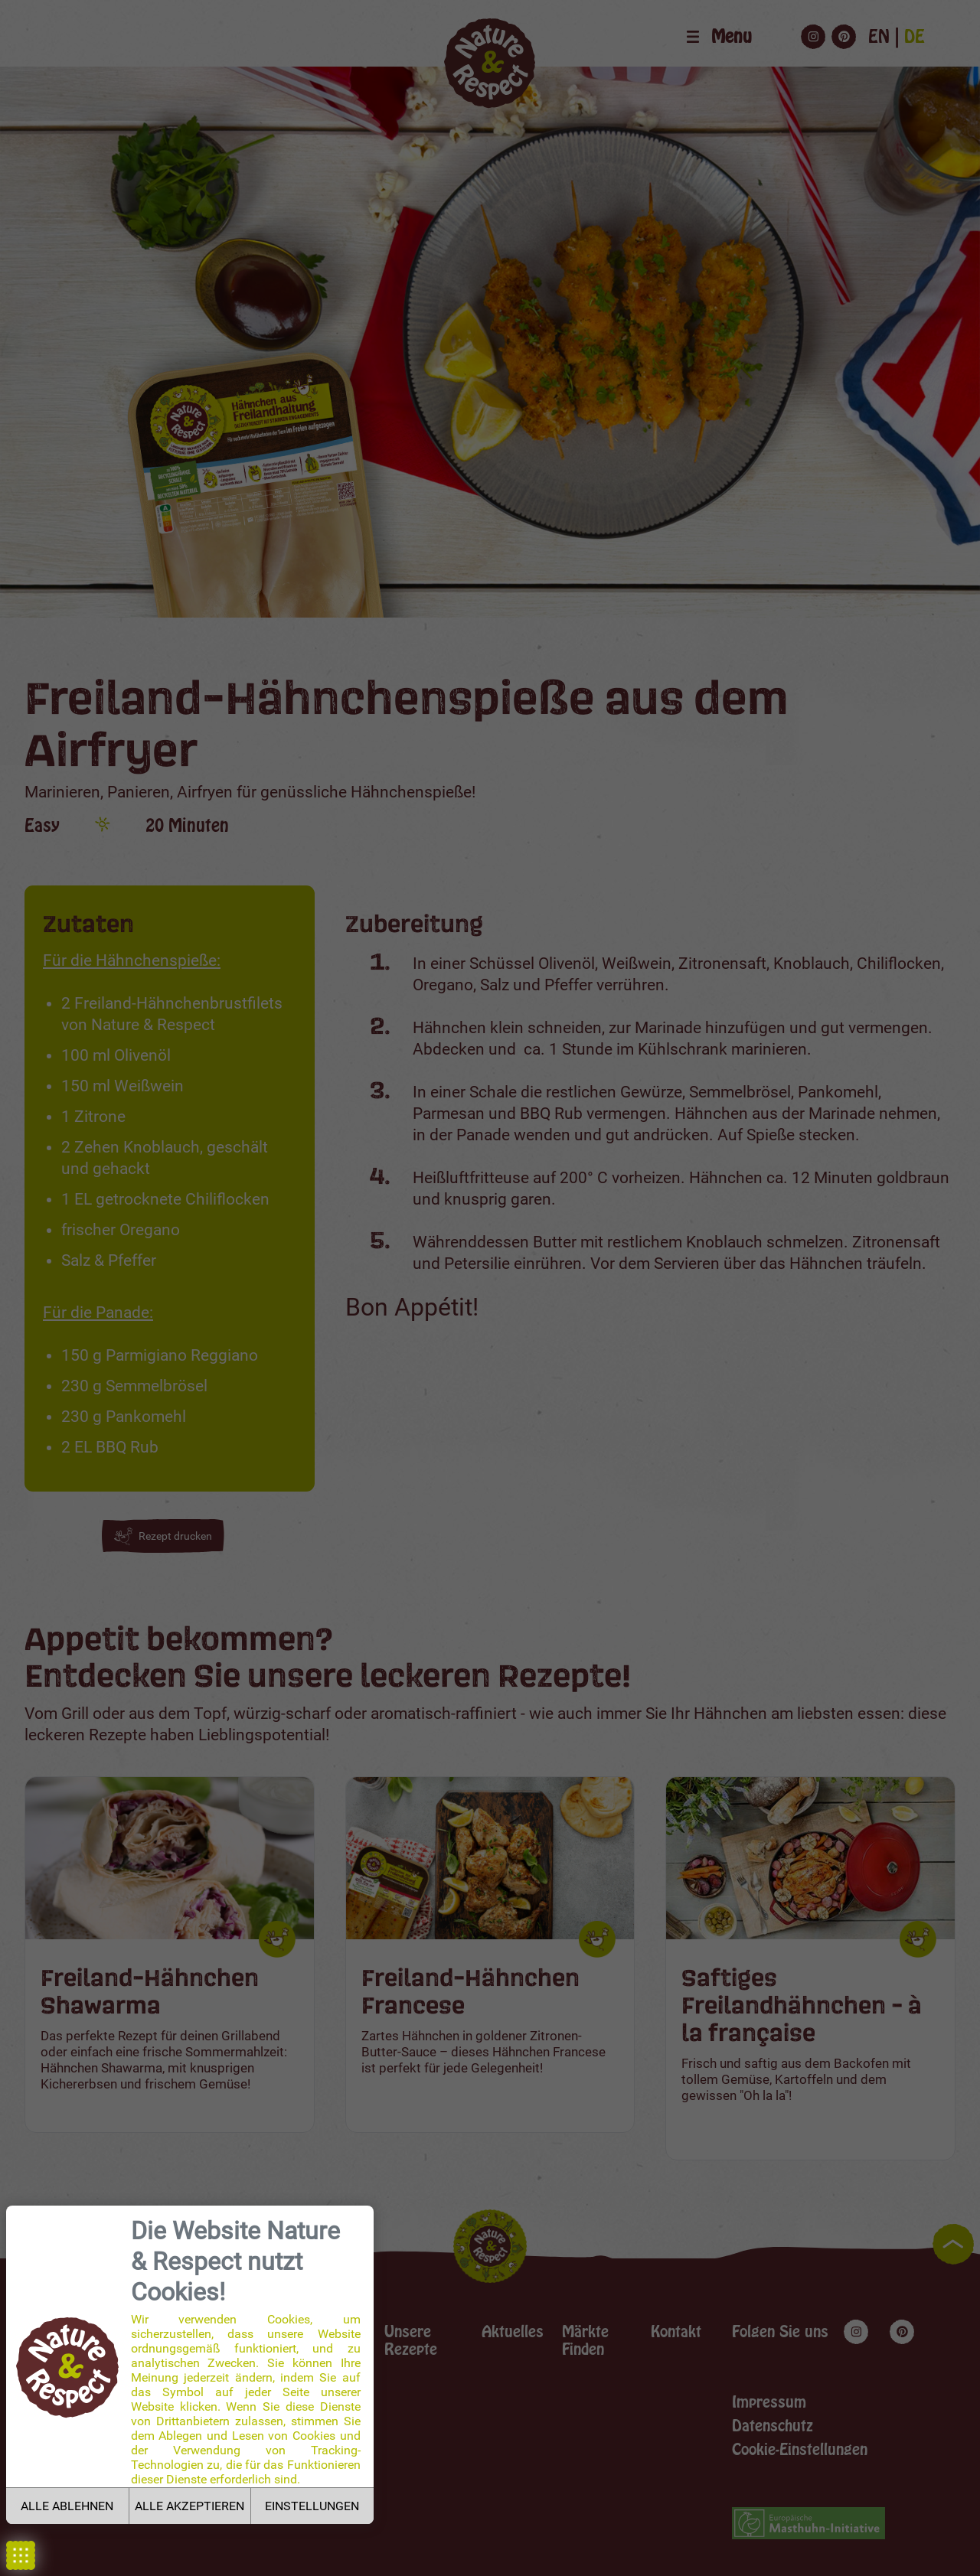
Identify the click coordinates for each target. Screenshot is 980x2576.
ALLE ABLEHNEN (67, 2506)
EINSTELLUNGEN (312, 2506)
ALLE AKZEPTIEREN (189, 2506)
